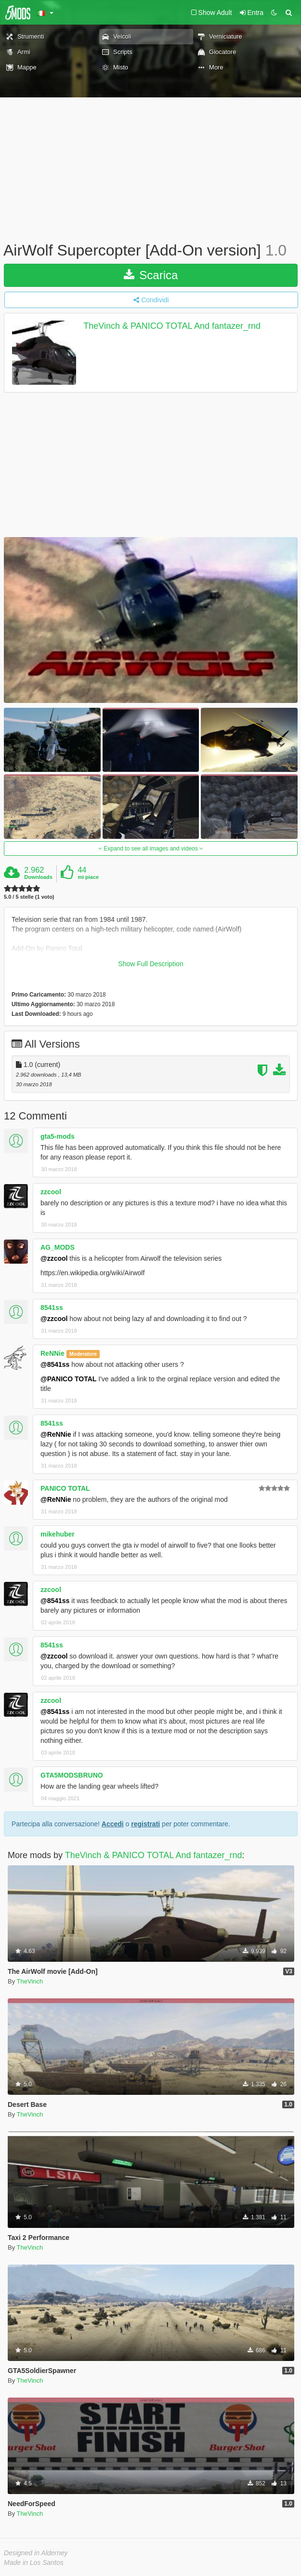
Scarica (151, 275)
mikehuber (57, 1534)
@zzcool (53, 1258)
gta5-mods (57, 1136)
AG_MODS (57, 1247)
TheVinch (30, 1981)
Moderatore (83, 1354)
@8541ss (54, 1364)
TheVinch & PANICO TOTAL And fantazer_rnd (172, 326)
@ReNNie (55, 1434)
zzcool (50, 1192)
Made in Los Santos (34, 2562)
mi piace (88, 877)
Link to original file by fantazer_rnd (68, 967)
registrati (145, 1824)
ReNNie (52, 1353)
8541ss (51, 1307)
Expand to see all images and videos (150, 848)
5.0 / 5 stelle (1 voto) (29, 897)
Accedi (113, 1824)
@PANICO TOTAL (68, 1379)
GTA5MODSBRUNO (71, 1775)
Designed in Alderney (36, 2553)
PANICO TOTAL (65, 1488)
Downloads (38, 877)
